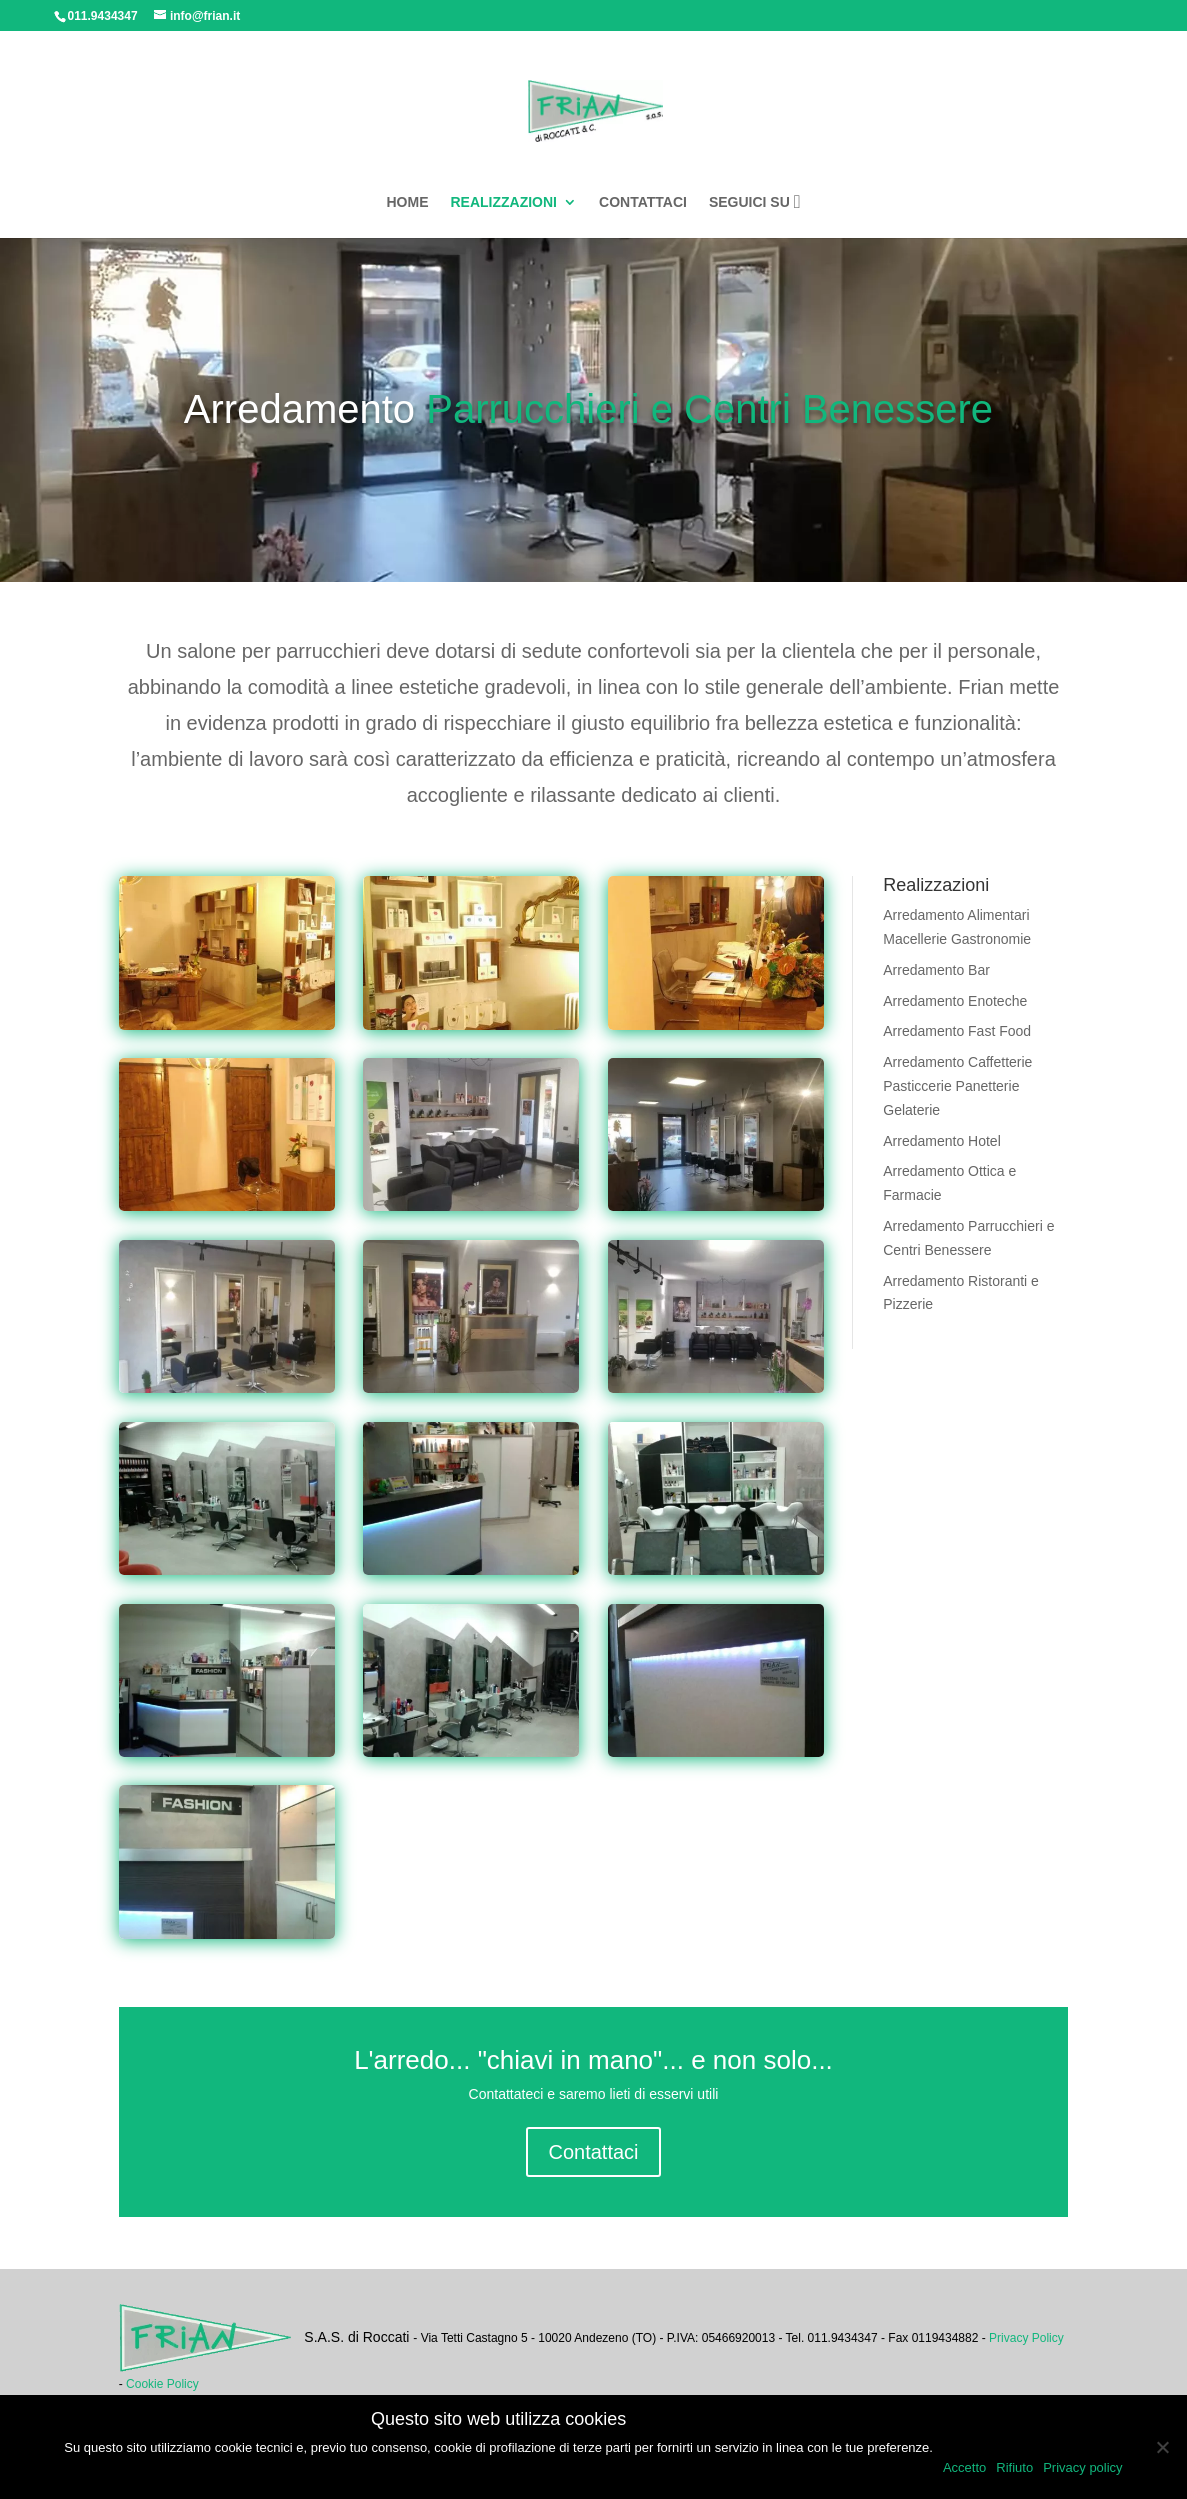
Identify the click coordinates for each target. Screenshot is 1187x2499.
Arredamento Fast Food (957, 1031)
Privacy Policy (1026, 2338)
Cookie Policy (162, 2384)
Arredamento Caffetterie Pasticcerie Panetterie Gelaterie (957, 1086)
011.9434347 (103, 16)
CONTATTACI (643, 202)
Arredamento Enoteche (955, 1001)
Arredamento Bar (936, 970)
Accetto (964, 2467)
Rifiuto (1014, 2467)
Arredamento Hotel (942, 1141)
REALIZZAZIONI (503, 202)
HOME (407, 202)
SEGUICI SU (755, 202)
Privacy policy (1082, 2467)
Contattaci (593, 2152)
